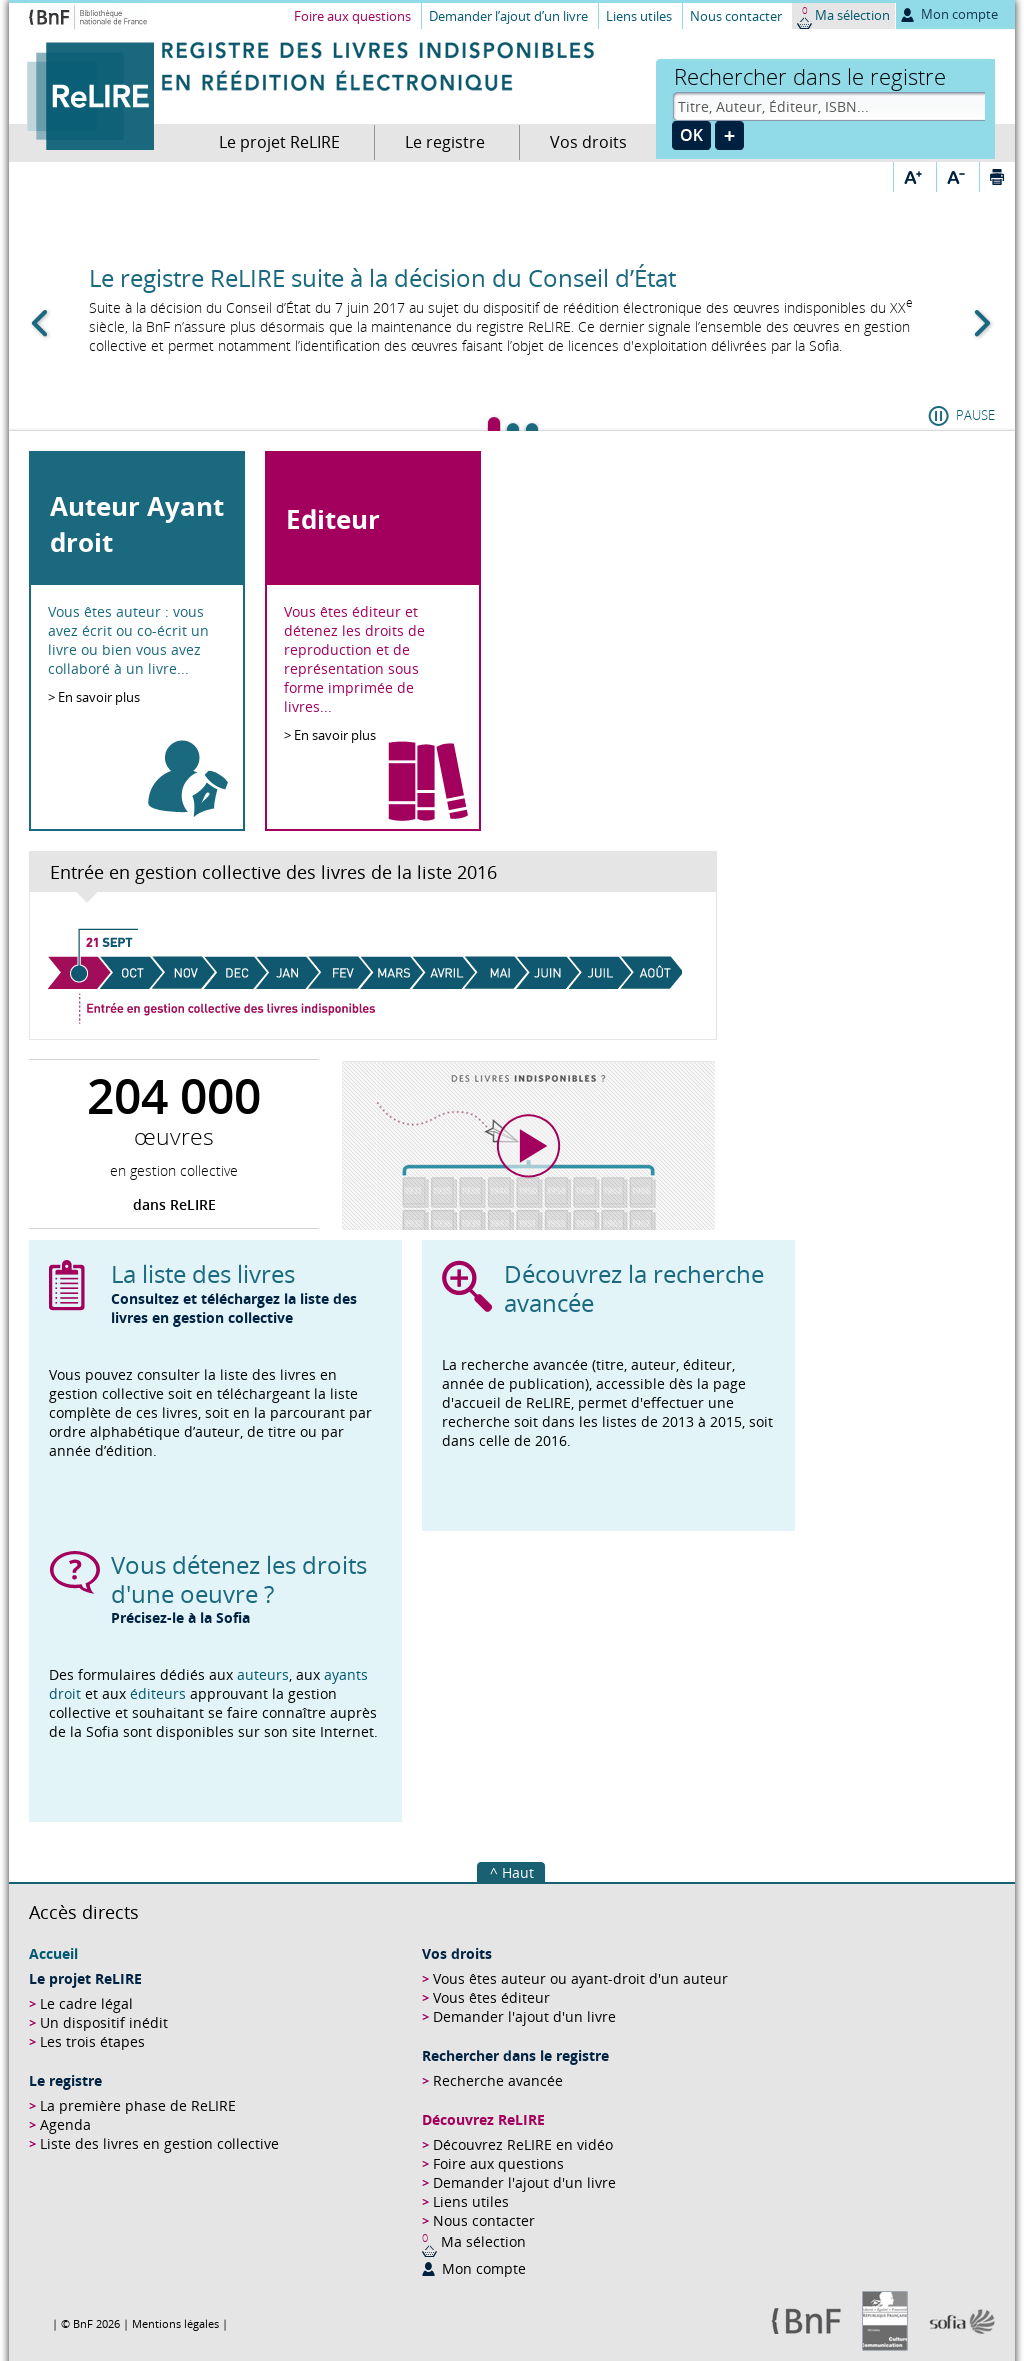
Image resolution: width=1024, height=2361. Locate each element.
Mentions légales (175, 2323)
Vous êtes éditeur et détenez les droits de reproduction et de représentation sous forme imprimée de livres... (354, 659)
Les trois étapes (92, 2041)
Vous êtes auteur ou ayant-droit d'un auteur (580, 1978)
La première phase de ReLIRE (138, 2105)
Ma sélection (852, 15)
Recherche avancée (498, 2080)
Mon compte (959, 14)
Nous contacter (736, 16)
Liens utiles (639, 16)
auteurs (263, 1674)
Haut (518, 1872)
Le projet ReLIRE (279, 142)
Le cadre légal (86, 2003)
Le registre (445, 142)
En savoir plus (99, 697)
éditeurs (160, 1693)
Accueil (53, 1953)
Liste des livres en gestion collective (159, 2143)
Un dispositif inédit (104, 2022)
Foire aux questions (352, 16)
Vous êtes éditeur (491, 1997)
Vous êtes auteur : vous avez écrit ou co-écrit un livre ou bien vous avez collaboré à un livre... (128, 640)
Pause (975, 415)
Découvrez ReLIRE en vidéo (523, 2144)
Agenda (65, 2124)
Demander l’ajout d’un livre (508, 16)
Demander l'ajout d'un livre (524, 2016)
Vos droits (588, 142)
